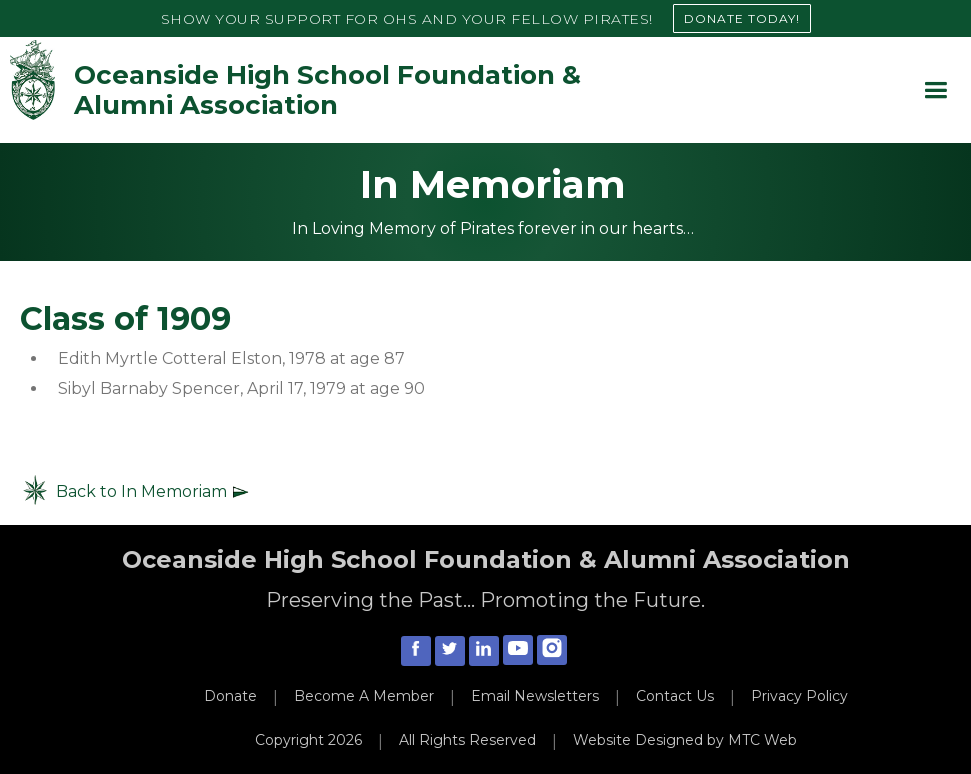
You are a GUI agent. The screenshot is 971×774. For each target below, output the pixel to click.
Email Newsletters (535, 696)
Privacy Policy (799, 696)
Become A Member (364, 696)
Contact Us (675, 696)
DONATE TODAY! (742, 18)
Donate (230, 696)
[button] (935, 90)
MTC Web (762, 740)
